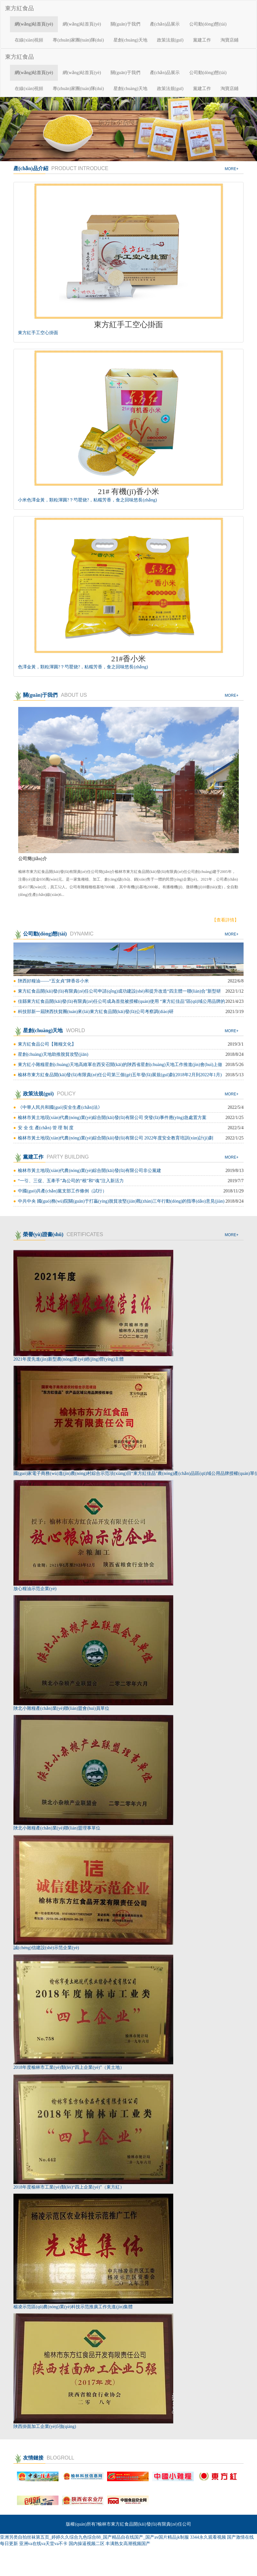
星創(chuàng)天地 (130, 40)
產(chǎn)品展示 (165, 24)
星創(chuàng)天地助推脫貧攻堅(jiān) (53, 1054)
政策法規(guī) (170, 40)
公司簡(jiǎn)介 (32, 858)
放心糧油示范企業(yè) (35, 1588)
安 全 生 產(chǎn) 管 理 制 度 (46, 1127)
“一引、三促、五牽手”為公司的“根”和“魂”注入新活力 (71, 1180)
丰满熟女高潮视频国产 (127, 2543)
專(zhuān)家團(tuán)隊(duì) (78, 40)
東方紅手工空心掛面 (38, 332)
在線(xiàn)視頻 (29, 40)
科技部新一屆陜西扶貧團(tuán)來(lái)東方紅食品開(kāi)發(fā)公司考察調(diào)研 (96, 1011)
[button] (19, 129)
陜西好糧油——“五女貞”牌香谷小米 (53, 981)
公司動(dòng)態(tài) (208, 24)
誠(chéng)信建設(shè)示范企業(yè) (46, 1947)
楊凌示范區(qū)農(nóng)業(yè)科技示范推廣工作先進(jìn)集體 (73, 2306)
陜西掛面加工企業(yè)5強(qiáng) (44, 2426)
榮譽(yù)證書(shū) (58, 1234)
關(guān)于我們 (125, 24)
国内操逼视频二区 (87, 2543)
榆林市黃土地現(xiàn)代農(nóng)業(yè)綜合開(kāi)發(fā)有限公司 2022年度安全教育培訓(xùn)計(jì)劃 (115, 1138)
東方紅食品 (19, 8)
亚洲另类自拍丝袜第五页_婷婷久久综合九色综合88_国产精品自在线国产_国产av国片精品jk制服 (94, 2537)
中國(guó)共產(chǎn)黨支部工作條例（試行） (62, 1191)
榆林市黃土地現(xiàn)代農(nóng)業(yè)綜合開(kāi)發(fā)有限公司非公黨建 (89, 1170)
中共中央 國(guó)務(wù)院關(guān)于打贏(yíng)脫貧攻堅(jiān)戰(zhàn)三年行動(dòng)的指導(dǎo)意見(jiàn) (121, 1201)
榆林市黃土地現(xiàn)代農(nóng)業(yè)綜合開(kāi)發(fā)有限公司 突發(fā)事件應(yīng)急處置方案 (112, 1117)
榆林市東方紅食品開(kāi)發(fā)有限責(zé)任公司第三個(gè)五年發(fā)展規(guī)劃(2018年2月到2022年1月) (120, 1074)
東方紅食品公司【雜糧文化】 (47, 1044)
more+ (231, 169)
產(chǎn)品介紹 (60, 168)
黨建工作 (202, 40)
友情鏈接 (43, 2457)
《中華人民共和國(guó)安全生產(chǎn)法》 (60, 1107)
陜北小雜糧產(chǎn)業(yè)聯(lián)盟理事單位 (56, 1828)
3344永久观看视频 (208, 2537)
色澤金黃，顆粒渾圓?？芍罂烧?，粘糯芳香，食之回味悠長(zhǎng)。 (83, 667)
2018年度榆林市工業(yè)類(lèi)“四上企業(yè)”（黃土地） (68, 2067)
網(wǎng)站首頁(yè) (34, 24)
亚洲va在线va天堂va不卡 (43, 2543)
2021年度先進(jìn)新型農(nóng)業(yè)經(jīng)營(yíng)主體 (68, 1359)
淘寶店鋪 (229, 40)
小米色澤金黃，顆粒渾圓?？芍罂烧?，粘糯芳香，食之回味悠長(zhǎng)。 (87, 500)
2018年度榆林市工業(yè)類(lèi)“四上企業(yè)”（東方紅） (68, 2187)
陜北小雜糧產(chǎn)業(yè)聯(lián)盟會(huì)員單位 (61, 1708)
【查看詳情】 (225, 920)
